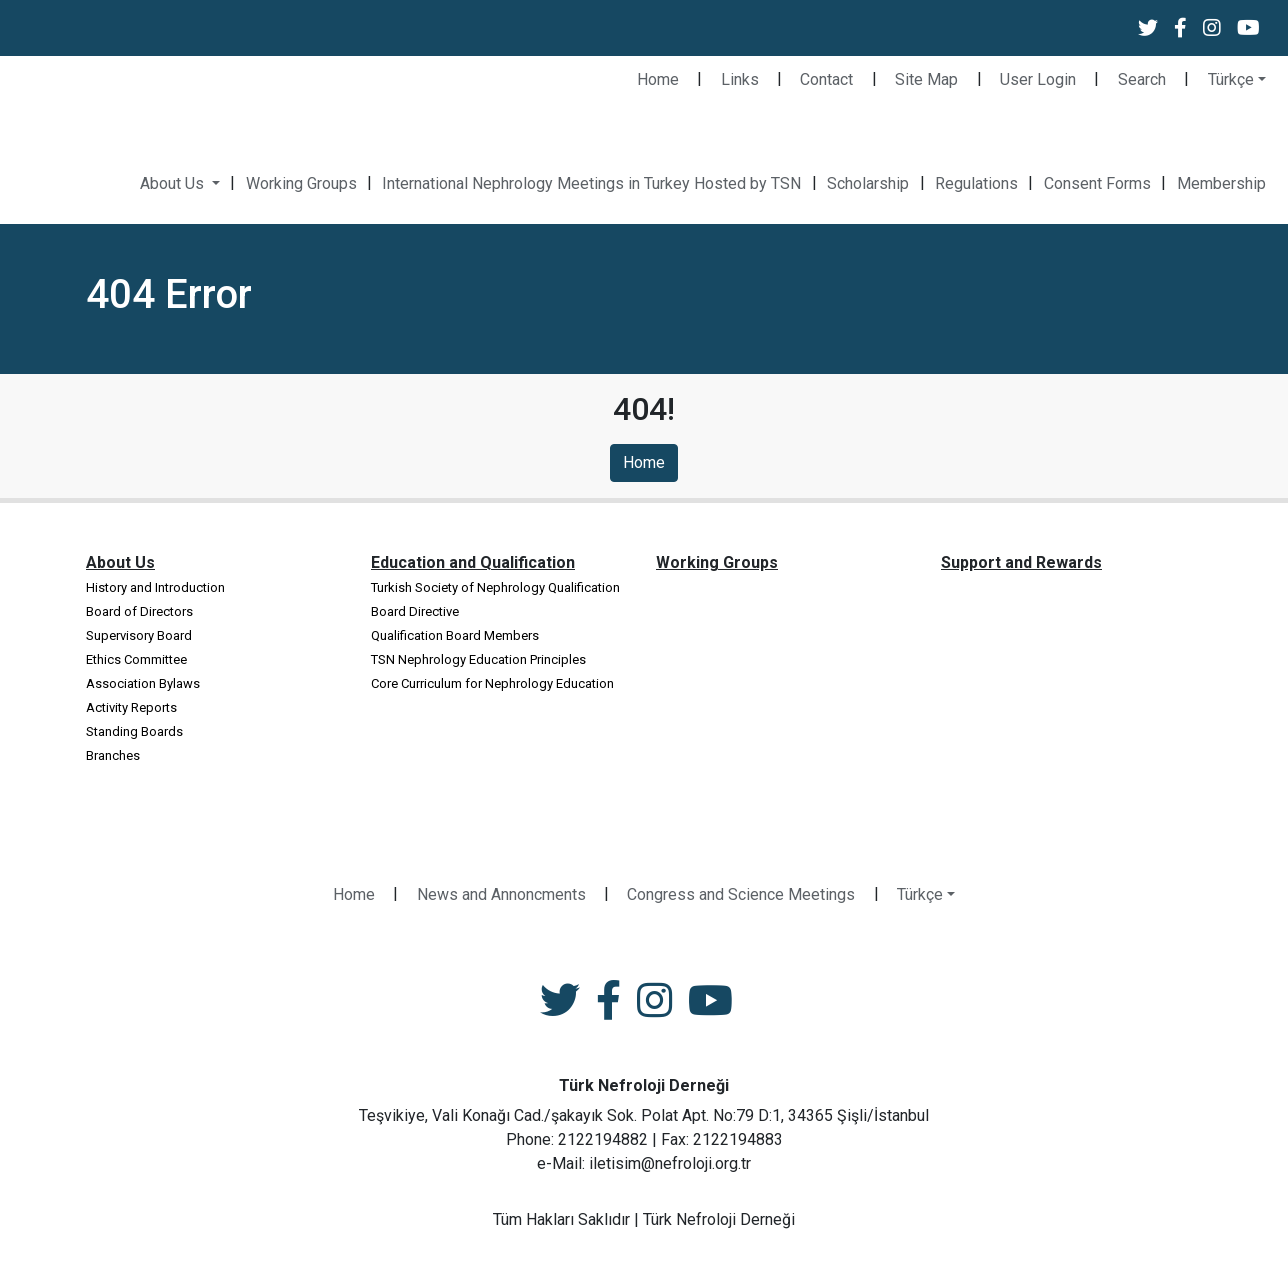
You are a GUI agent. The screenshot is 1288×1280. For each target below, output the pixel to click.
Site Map (926, 79)
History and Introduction (155, 587)
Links (740, 79)
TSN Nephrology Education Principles (478, 659)
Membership (1221, 183)
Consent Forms (1097, 183)
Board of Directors (139, 611)
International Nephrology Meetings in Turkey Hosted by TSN (591, 183)
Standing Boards (134, 731)
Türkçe (1231, 79)
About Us (174, 183)
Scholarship (868, 183)
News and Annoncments (501, 894)
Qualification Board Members (455, 635)
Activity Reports (131, 707)
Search (1142, 79)
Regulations (976, 183)
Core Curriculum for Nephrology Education (492, 683)
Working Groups (301, 183)
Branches (113, 755)
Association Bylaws (143, 683)
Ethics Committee (136, 659)
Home (658, 79)
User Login (1038, 79)
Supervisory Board (139, 635)
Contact (826, 79)
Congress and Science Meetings (741, 894)
